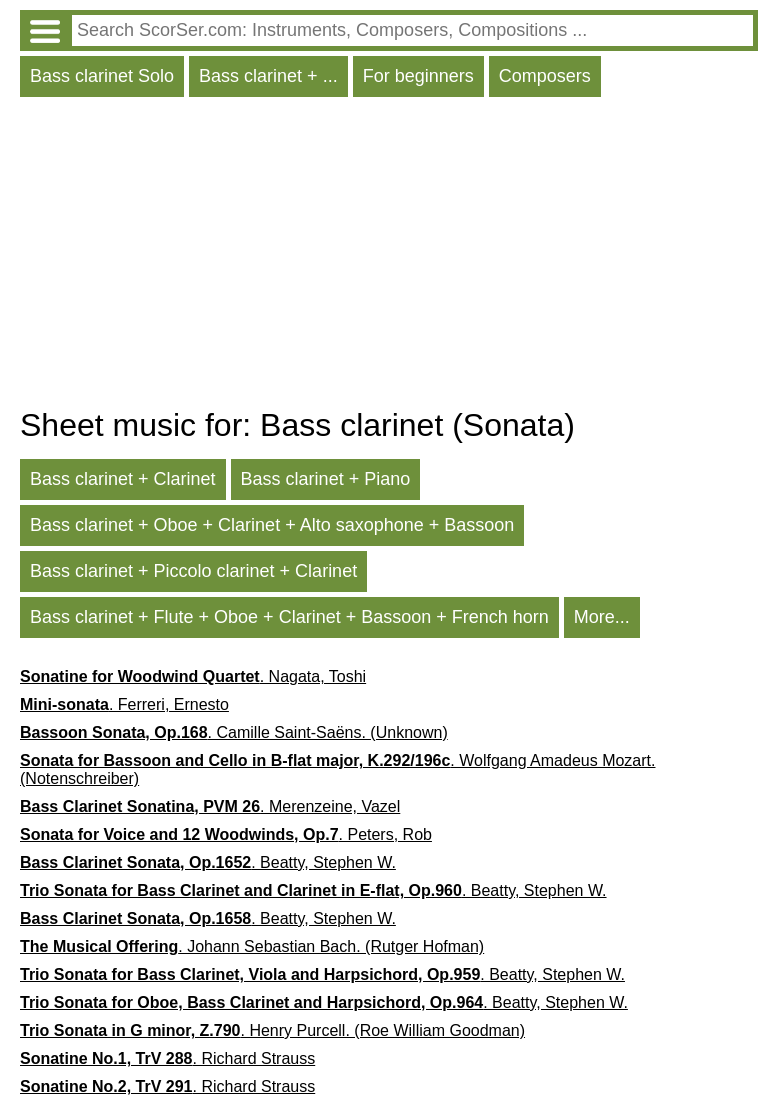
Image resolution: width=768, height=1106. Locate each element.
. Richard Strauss (167, 1058)
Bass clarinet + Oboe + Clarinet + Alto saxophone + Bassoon (272, 525)
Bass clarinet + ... (268, 76)
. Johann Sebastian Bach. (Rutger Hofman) (252, 946)
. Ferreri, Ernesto (124, 704)
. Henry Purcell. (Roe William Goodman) (272, 1030)
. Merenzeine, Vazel (210, 806)
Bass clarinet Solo (102, 76)
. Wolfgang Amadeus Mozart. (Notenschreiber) (337, 769)
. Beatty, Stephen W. (208, 862)
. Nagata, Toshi (193, 676)
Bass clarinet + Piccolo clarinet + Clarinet (193, 571)
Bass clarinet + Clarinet (123, 479)
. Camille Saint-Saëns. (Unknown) (234, 732)
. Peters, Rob (226, 834)
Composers (545, 76)
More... (602, 617)
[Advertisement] (389, 257)
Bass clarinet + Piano (326, 479)
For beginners (418, 76)
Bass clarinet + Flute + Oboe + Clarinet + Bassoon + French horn (289, 617)
